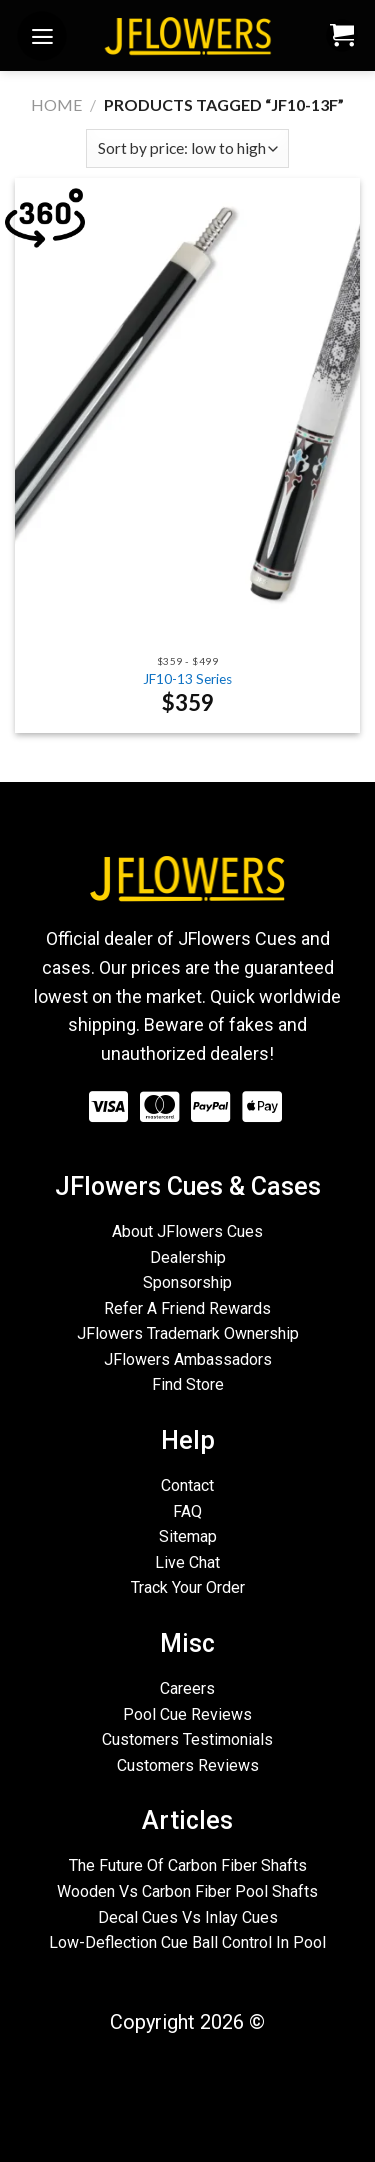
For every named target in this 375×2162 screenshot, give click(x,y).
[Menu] (42, 39)
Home (56, 104)
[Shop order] (187, 148)
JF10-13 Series (187, 679)
